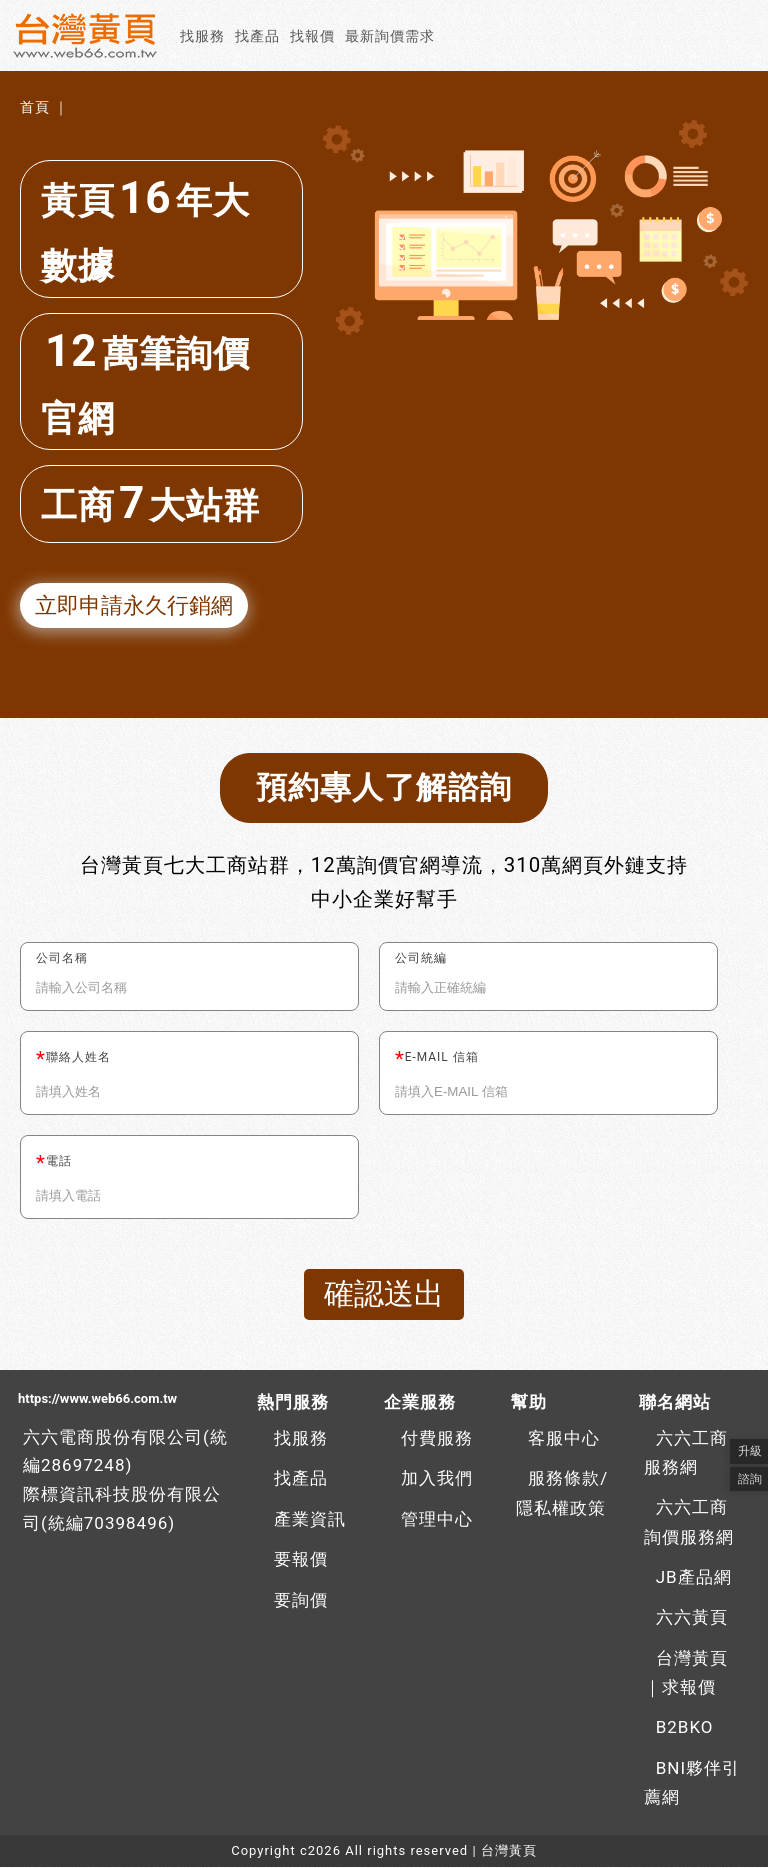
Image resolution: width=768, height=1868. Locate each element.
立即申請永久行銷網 (134, 605)
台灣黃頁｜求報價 (686, 1674)
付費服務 (437, 1439)
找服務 (202, 36)
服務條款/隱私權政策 (562, 1494)
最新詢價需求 (390, 36)
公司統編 (421, 959)
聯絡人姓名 (78, 1058)
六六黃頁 (692, 1618)
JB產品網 (694, 1578)
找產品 (257, 36)
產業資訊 (310, 1520)
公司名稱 (62, 959)
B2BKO (685, 1728)
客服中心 (564, 1439)
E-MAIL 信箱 (442, 1058)
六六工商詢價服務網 (689, 1523)
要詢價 (301, 1601)
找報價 (312, 36)
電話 (59, 1162)
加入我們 (437, 1479)
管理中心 (437, 1520)
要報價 (301, 1560)
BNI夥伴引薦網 (692, 1784)
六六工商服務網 (686, 1454)
